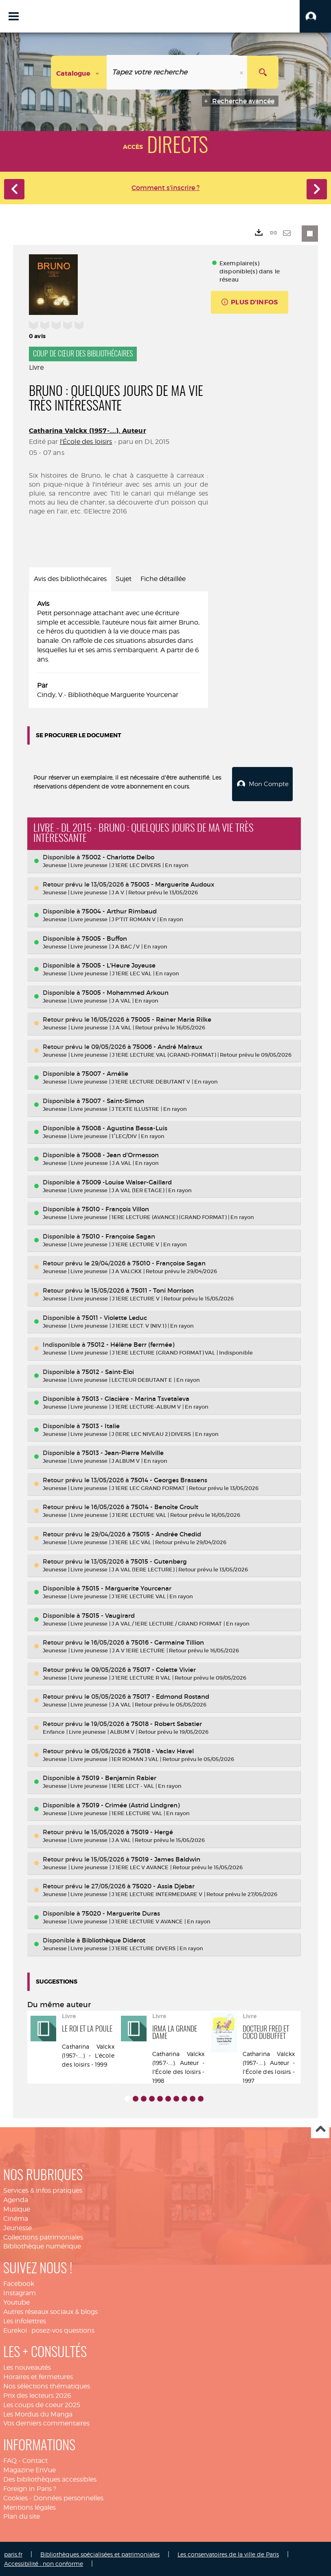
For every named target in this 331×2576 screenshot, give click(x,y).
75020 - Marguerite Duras (121, 1912)
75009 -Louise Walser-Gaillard (127, 1181)
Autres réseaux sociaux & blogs (50, 2311)
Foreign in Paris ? (29, 2488)
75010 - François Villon (115, 1208)
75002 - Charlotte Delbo (118, 856)
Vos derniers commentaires (46, 2422)
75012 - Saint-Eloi (108, 1371)
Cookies (15, 2497)
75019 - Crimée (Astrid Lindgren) (131, 1804)
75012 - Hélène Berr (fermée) (130, 1344)
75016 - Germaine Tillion (167, 1641)
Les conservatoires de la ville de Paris (228, 2553)
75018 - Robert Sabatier (166, 1723)
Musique (16, 2208)
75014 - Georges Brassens (169, 1479)
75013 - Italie (101, 1425)
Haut (320, 2128)
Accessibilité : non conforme (43, 2562)
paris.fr (13, 2553)
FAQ (10, 2460)
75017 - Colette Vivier (164, 1669)
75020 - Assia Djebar (163, 1885)
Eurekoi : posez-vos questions (48, 2329)
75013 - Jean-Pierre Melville (123, 1452)
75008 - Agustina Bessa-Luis (124, 1127)
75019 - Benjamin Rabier (119, 1777)
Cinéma (15, 2218)
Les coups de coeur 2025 (41, 2404)
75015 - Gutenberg (159, 1560)
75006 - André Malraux (167, 1046)
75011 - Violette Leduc (114, 1316)
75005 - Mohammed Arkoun (125, 992)
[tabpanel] (118, 649)
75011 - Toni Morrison (162, 1289)
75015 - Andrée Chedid (166, 1533)
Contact (35, 2460)
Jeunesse (17, 2227)
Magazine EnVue (29, 2469)
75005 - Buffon (104, 938)
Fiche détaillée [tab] (163, 579)
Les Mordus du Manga (37, 2413)
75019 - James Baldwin (165, 1858)
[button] (315, 16)
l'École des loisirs (86, 442)
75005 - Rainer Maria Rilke (171, 1019)
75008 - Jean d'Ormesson (120, 1154)
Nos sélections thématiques (46, 2385)
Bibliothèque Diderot (113, 1939)
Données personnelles (68, 2497)
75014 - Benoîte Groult (164, 1506)
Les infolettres (24, 2320)
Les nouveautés (27, 2367)
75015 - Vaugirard (108, 1615)
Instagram (19, 2292)
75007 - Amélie (105, 1073)
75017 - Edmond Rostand (171, 1696)
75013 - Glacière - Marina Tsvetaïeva (135, 1398)
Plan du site (21, 2515)
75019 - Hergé (152, 1831)
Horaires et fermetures (38, 2376)
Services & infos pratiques (42, 2190)
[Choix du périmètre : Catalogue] (79, 72)
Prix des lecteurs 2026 (37, 2395)
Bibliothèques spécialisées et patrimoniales (100, 2553)
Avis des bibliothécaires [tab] (70, 579)
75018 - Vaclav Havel (163, 1750)
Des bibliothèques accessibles (49, 2478)
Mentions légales (29, 2506)
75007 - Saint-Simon (113, 1100)
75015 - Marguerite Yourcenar (126, 1587)
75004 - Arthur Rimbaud (119, 910)
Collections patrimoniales (43, 2236)
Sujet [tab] (124, 579)
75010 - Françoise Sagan (118, 1235)
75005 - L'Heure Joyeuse (119, 964)
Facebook (18, 2283)
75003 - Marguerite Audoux (172, 883)
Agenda (15, 2199)
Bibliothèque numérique (42, 2245)
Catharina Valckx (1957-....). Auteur (87, 430)
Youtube (16, 2301)
